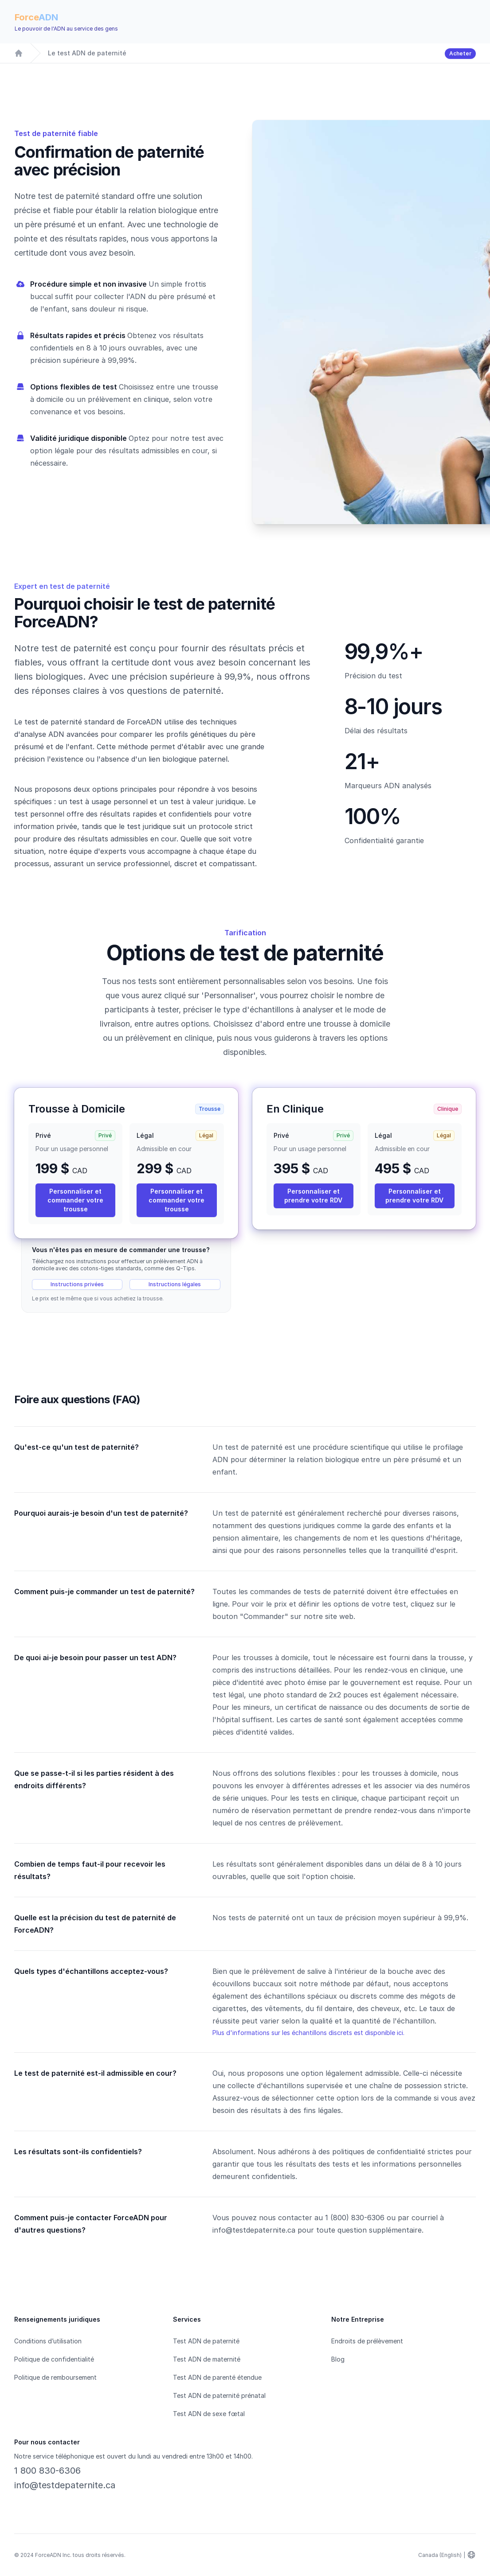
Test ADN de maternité (206, 2359)
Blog (338, 2359)
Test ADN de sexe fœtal (209, 2413)
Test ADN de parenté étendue (217, 2377)
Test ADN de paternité (206, 2341)
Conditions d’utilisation (48, 2341)
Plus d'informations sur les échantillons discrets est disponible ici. (308, 2032)
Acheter (460, 53)
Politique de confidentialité (54, 2359)
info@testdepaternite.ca (64, 2485)
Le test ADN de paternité (87, 53)
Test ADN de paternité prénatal (219, 2395)
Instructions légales (175, 1284)
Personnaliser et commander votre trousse (75, 1200)
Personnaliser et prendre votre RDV (313, 1195)
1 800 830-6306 (47, 2470)
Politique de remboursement (55, 2377)
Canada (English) (440, 2555)
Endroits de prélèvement (367, 2341)
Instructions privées (77, 1284)
